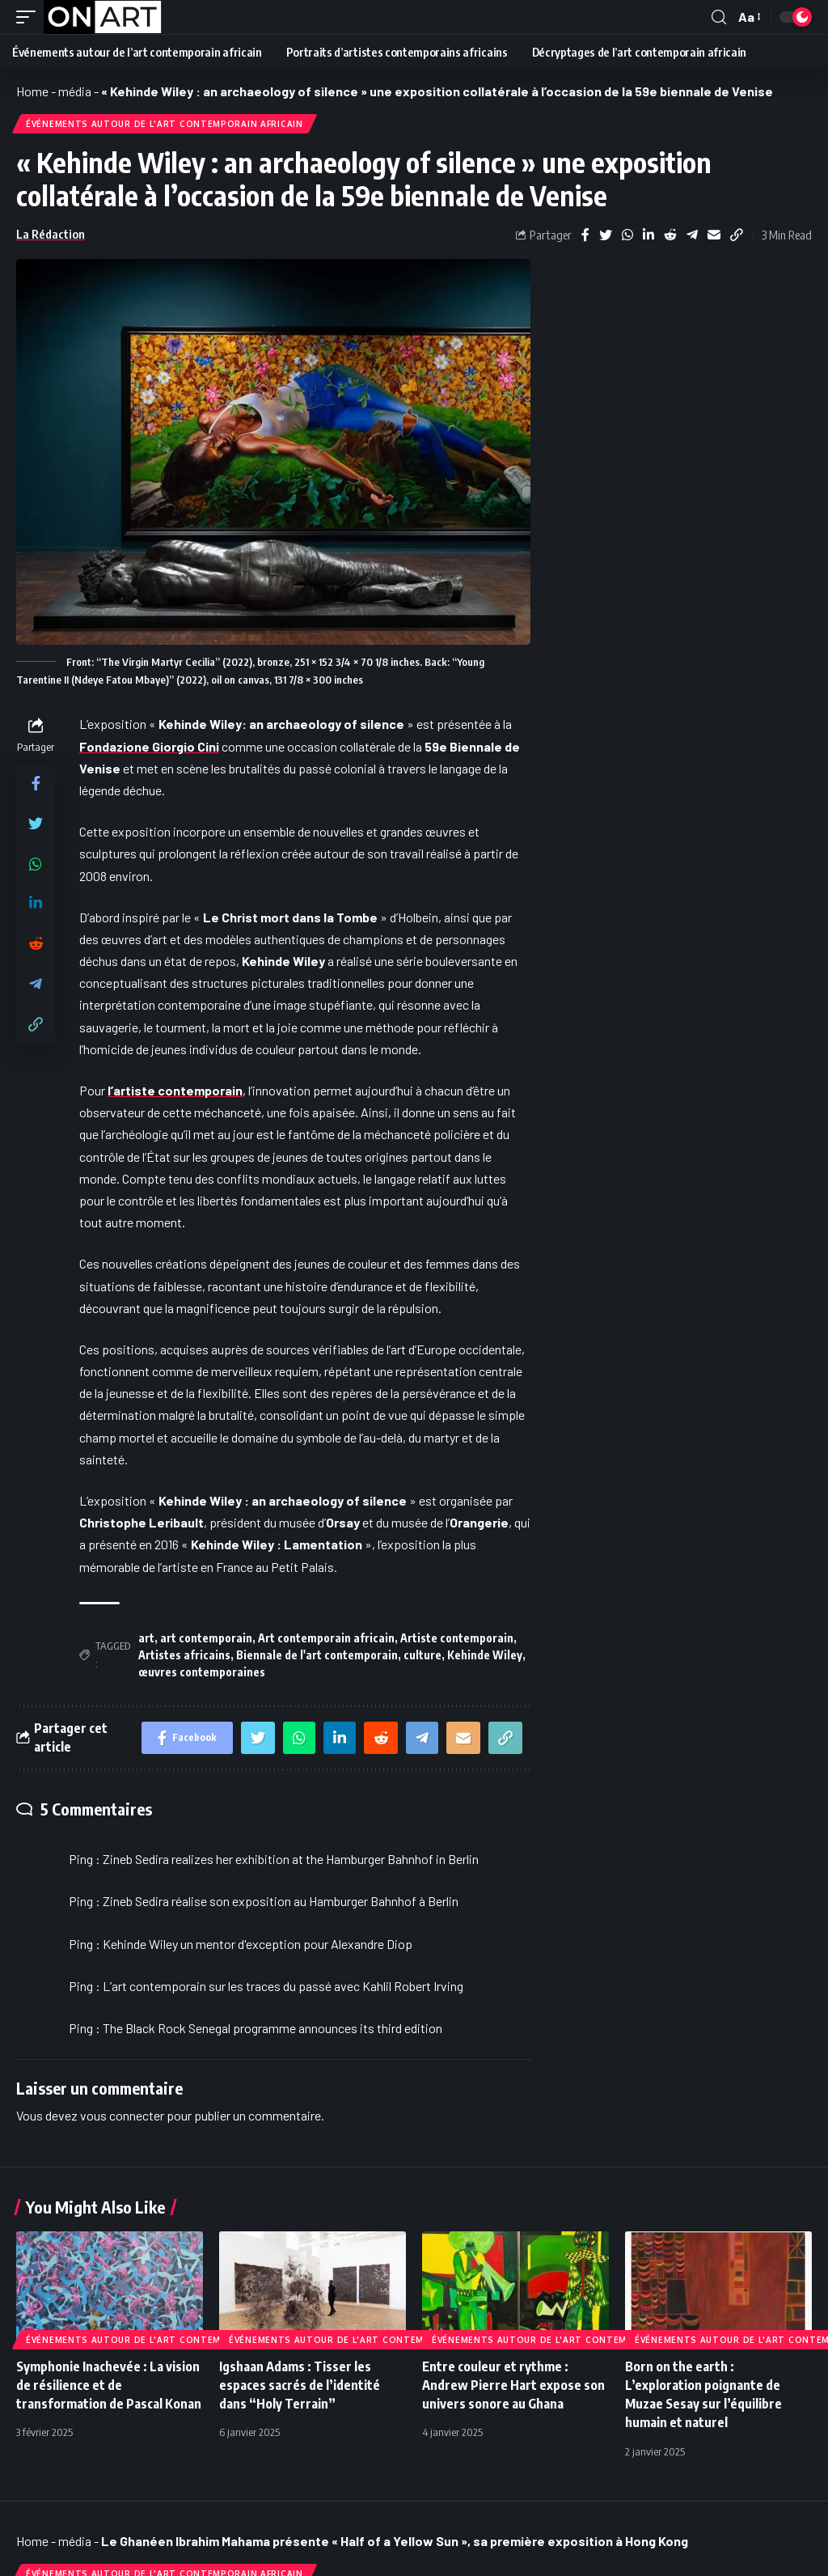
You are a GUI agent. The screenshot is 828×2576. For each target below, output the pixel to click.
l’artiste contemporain (175, 1090)
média (74, 91)
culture (422, 1655)
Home (32, 91)
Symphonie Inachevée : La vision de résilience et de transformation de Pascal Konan (108, 2385)
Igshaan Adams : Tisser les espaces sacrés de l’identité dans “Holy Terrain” (299, 2385)
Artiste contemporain (456, 1638)
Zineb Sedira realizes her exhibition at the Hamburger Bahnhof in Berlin (291, 1858)
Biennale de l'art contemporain (317, 1655)
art (146, 1638)
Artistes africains (184, 1655)
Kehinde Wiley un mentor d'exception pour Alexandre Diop (257, 1943)
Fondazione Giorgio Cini (149, 746)
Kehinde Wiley (484, 1655)
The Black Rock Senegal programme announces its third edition (272, 2028)
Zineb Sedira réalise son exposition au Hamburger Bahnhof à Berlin (280, 1901)
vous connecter (122, 2115)
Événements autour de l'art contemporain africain (164, 124)
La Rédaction (50, 234)
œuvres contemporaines (201, 1672)
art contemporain (206, 1638)
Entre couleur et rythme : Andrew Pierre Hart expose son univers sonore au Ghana (513, 2385)
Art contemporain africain (326, 1638)
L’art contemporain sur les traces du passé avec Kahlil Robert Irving (283, 1985)
